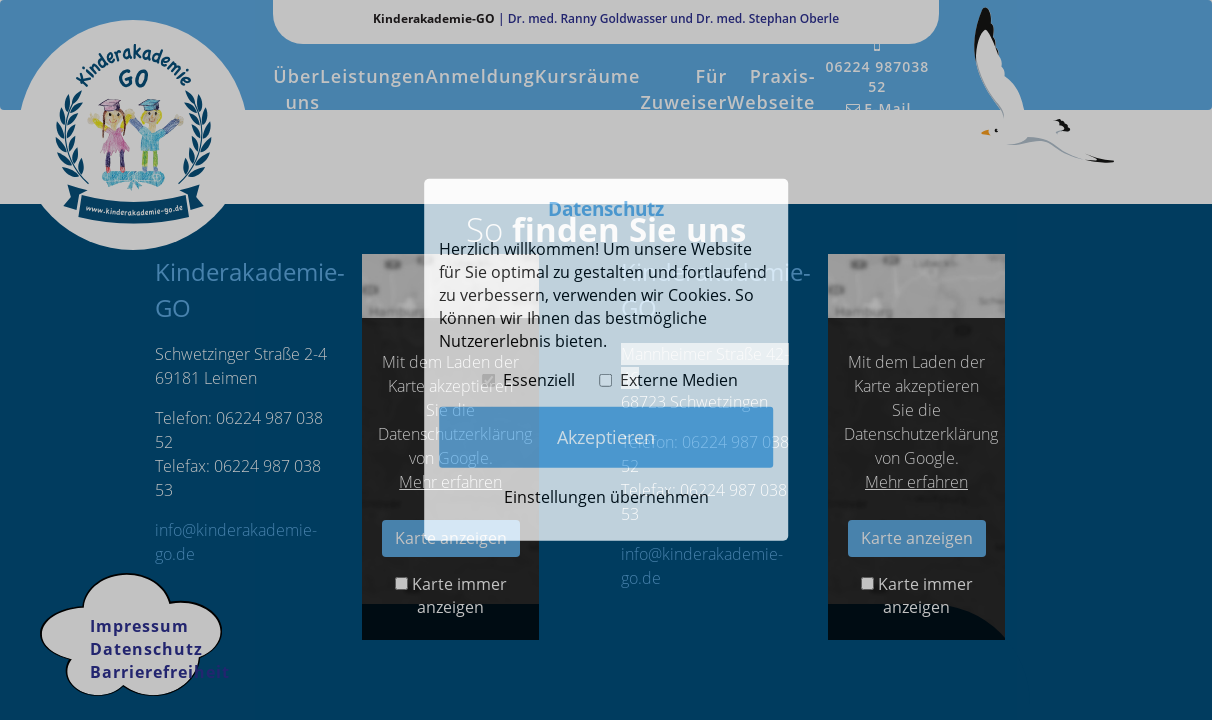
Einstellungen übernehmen (606, 497)
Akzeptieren (606, 437)
